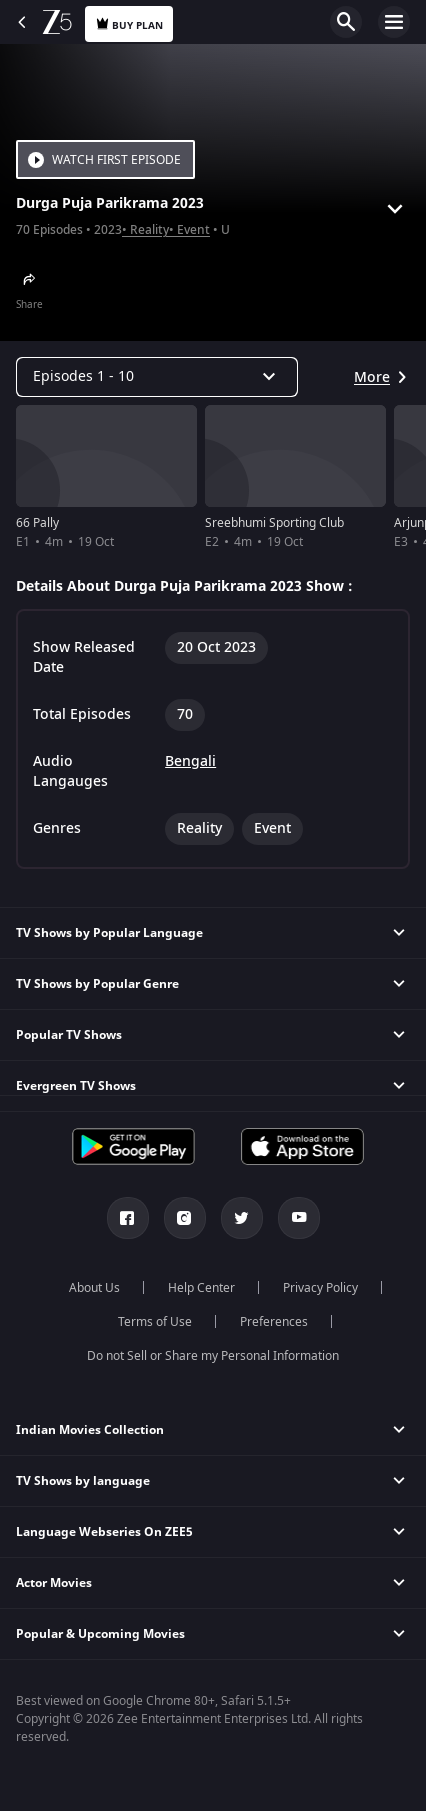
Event (193, 230)
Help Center (201, 1288)
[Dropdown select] (157, 377)
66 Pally (37, 523)
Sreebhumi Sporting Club (274, 523)
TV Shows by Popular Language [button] (109, 933)
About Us (94, 1288)
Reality (149, 230)
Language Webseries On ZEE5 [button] (104, 1532)
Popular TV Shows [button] (69, 1035)
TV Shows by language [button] (83, 1481)
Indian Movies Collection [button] (90, 1430)
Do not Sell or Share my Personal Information (213, 1356)
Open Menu (394, 22)
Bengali (190, 762)
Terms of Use (155, 1322)
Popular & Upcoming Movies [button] (100, 1634)
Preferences (274, 1322)
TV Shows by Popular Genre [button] (97, 984)
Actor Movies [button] (54, 1583)
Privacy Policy (320, 1288)
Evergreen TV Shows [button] (76, 1086)
